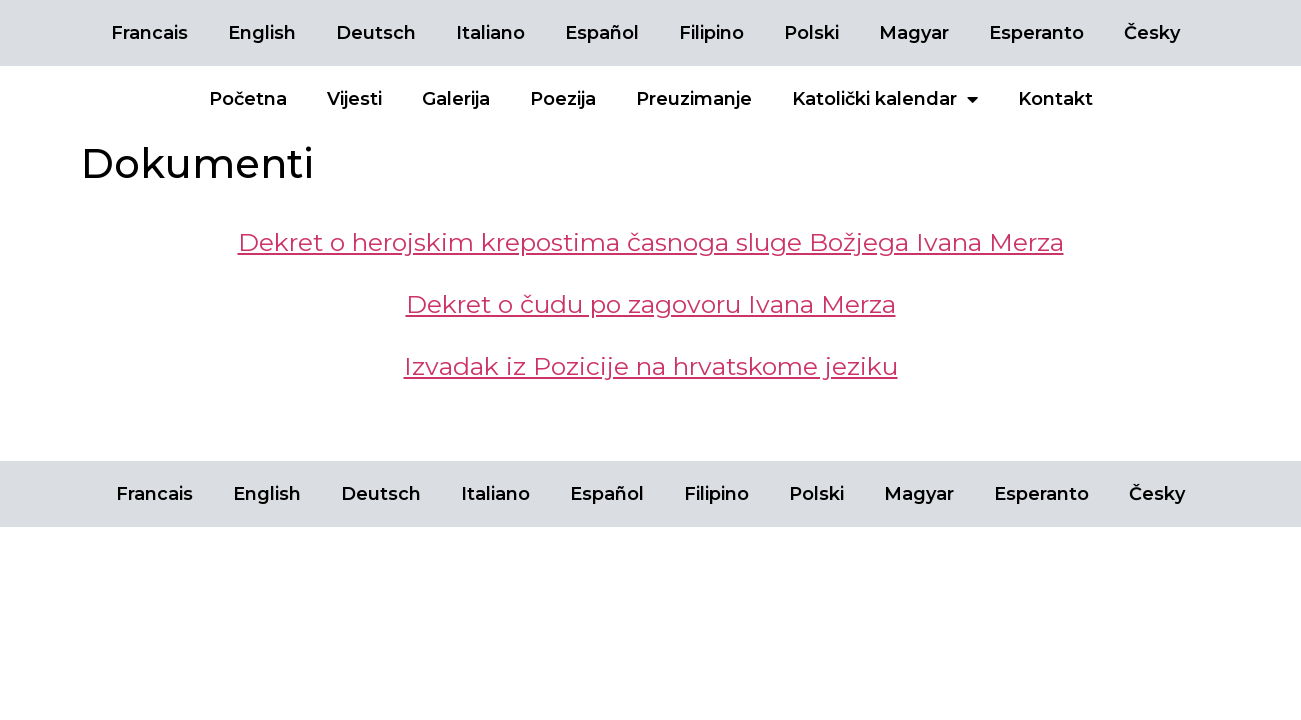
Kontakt (1055, 99)
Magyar (914, 33)
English (262, 33)
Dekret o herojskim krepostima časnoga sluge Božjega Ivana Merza (651, 242)
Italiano (490, 33)
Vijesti (354, 99)
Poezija (563, 99)
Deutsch (376, 33)
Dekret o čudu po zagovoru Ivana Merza (651, 304)
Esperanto (1036, 33)
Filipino (711, 33)
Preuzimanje (694, 99)
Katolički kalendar (885, 99)
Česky (1152, 33)
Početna (248, 99)
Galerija (456, 99)
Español (602, 33)
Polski (811, 33)
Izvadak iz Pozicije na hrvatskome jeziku (651, 366)
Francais (149, 33)
